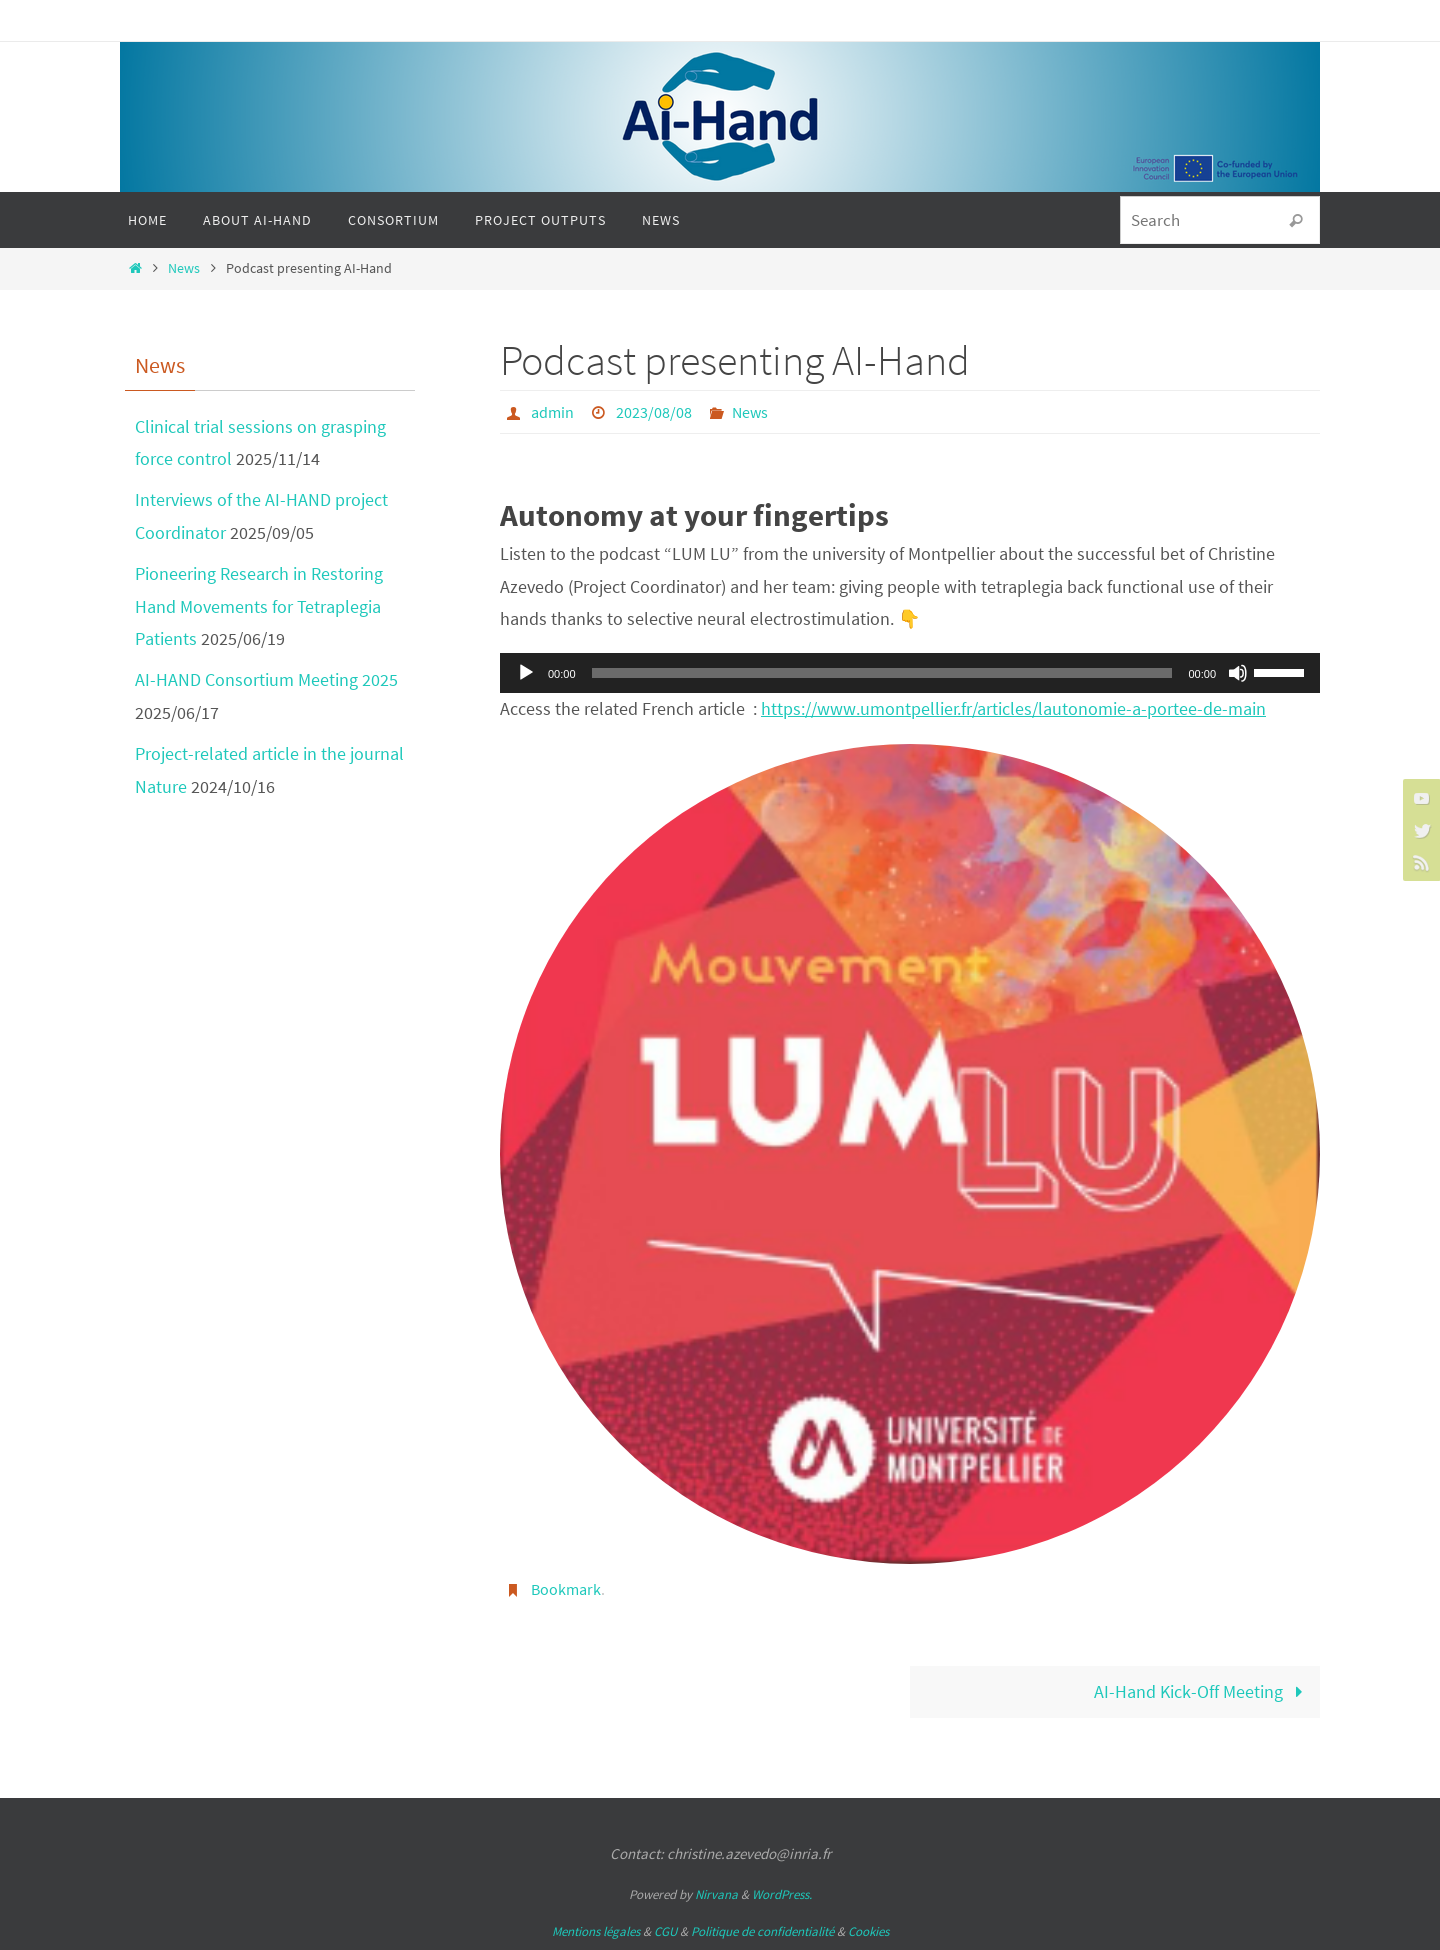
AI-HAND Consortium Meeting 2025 (266, 679)
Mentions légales (596, 1931)
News (184, 268)
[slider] (882, 673)
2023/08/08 (654, 412)
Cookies (868, 1931)
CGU (665, 1931)
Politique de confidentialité (762, 1931)
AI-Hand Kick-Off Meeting (1203, 1691)
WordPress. (782, 1894)
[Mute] (1238, 673)
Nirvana (716, 1894)
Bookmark (566, 1589)
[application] (910, 673)
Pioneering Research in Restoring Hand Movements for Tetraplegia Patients (259, 606)
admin (552, 412)
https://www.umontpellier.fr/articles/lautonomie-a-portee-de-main (1013, 708)
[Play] (526, 673)
